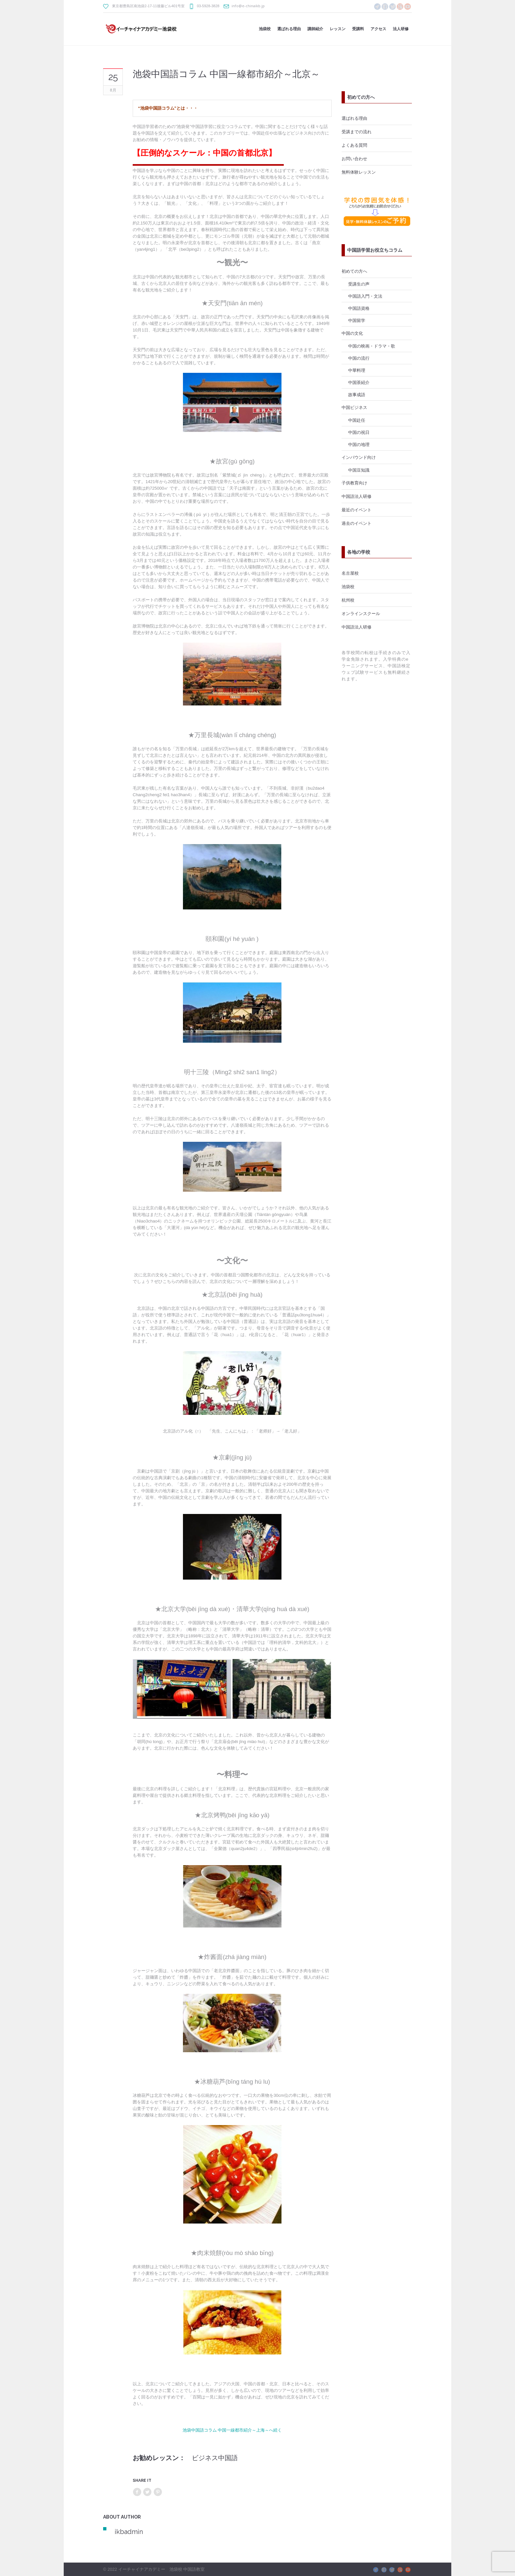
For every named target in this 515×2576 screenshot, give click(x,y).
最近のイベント (356, 510)
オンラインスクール (361, 613)
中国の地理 (358, 444)
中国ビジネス (354, 407)
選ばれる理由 (354, 118)
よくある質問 (354, 145)
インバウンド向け (359, 457)
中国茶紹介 (358, 382)
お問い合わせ (354, 158)
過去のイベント (356, 523)
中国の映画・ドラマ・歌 (371, 346)
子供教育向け (354, 483)
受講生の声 (358, 284)
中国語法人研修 (356, 496)
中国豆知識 (358, 470)
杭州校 (348, 600)
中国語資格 (358, 308)
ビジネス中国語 (215, 2458)
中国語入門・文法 (365, 296)
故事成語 (356, 394)
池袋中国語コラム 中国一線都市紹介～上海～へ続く (232, 2430)
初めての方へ (354, 271)
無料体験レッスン (359, 172)
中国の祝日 (358, 432)
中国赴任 (356, 420)
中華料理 (356, 370)
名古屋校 (350, 573)
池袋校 (348, 586)
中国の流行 (358, 358)
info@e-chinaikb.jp (248, 5)
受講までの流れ (356, 132)
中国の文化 (352, 333)
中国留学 (356, 320)
